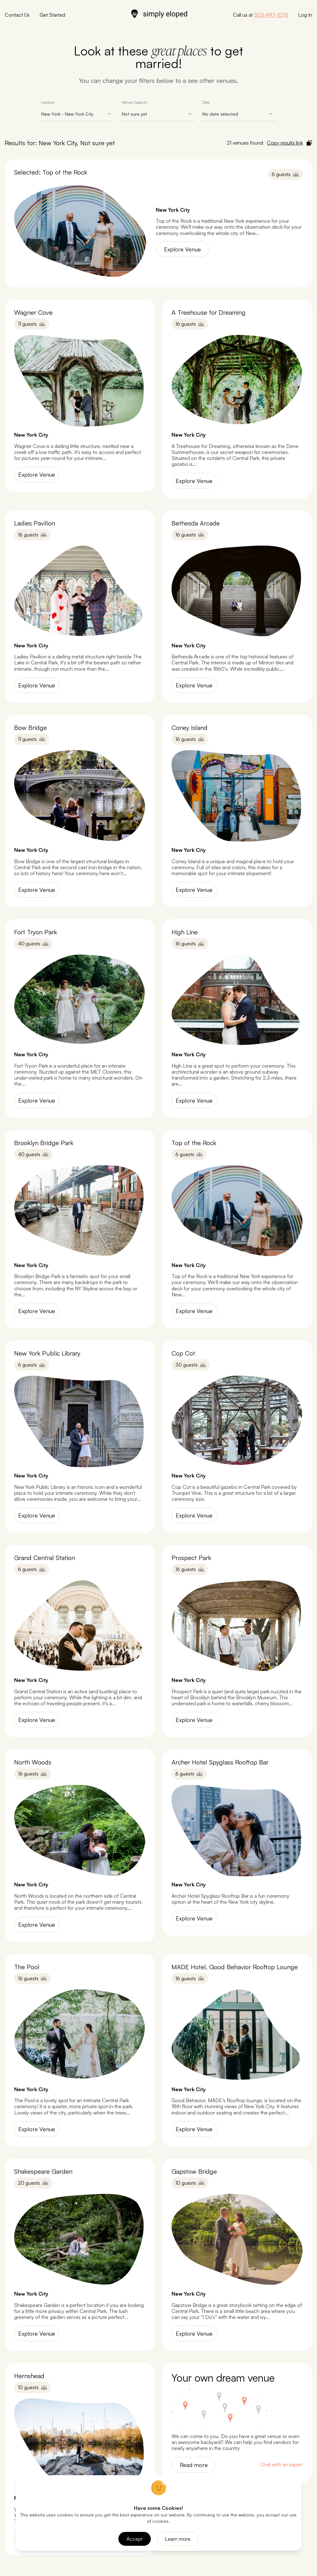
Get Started (52, 15)
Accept (135, 2539)
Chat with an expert (281, 2465)
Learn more (177, 2539)
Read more (194, 2464)
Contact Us (17, 15)
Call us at (260, 15)
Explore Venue (182, 249)
